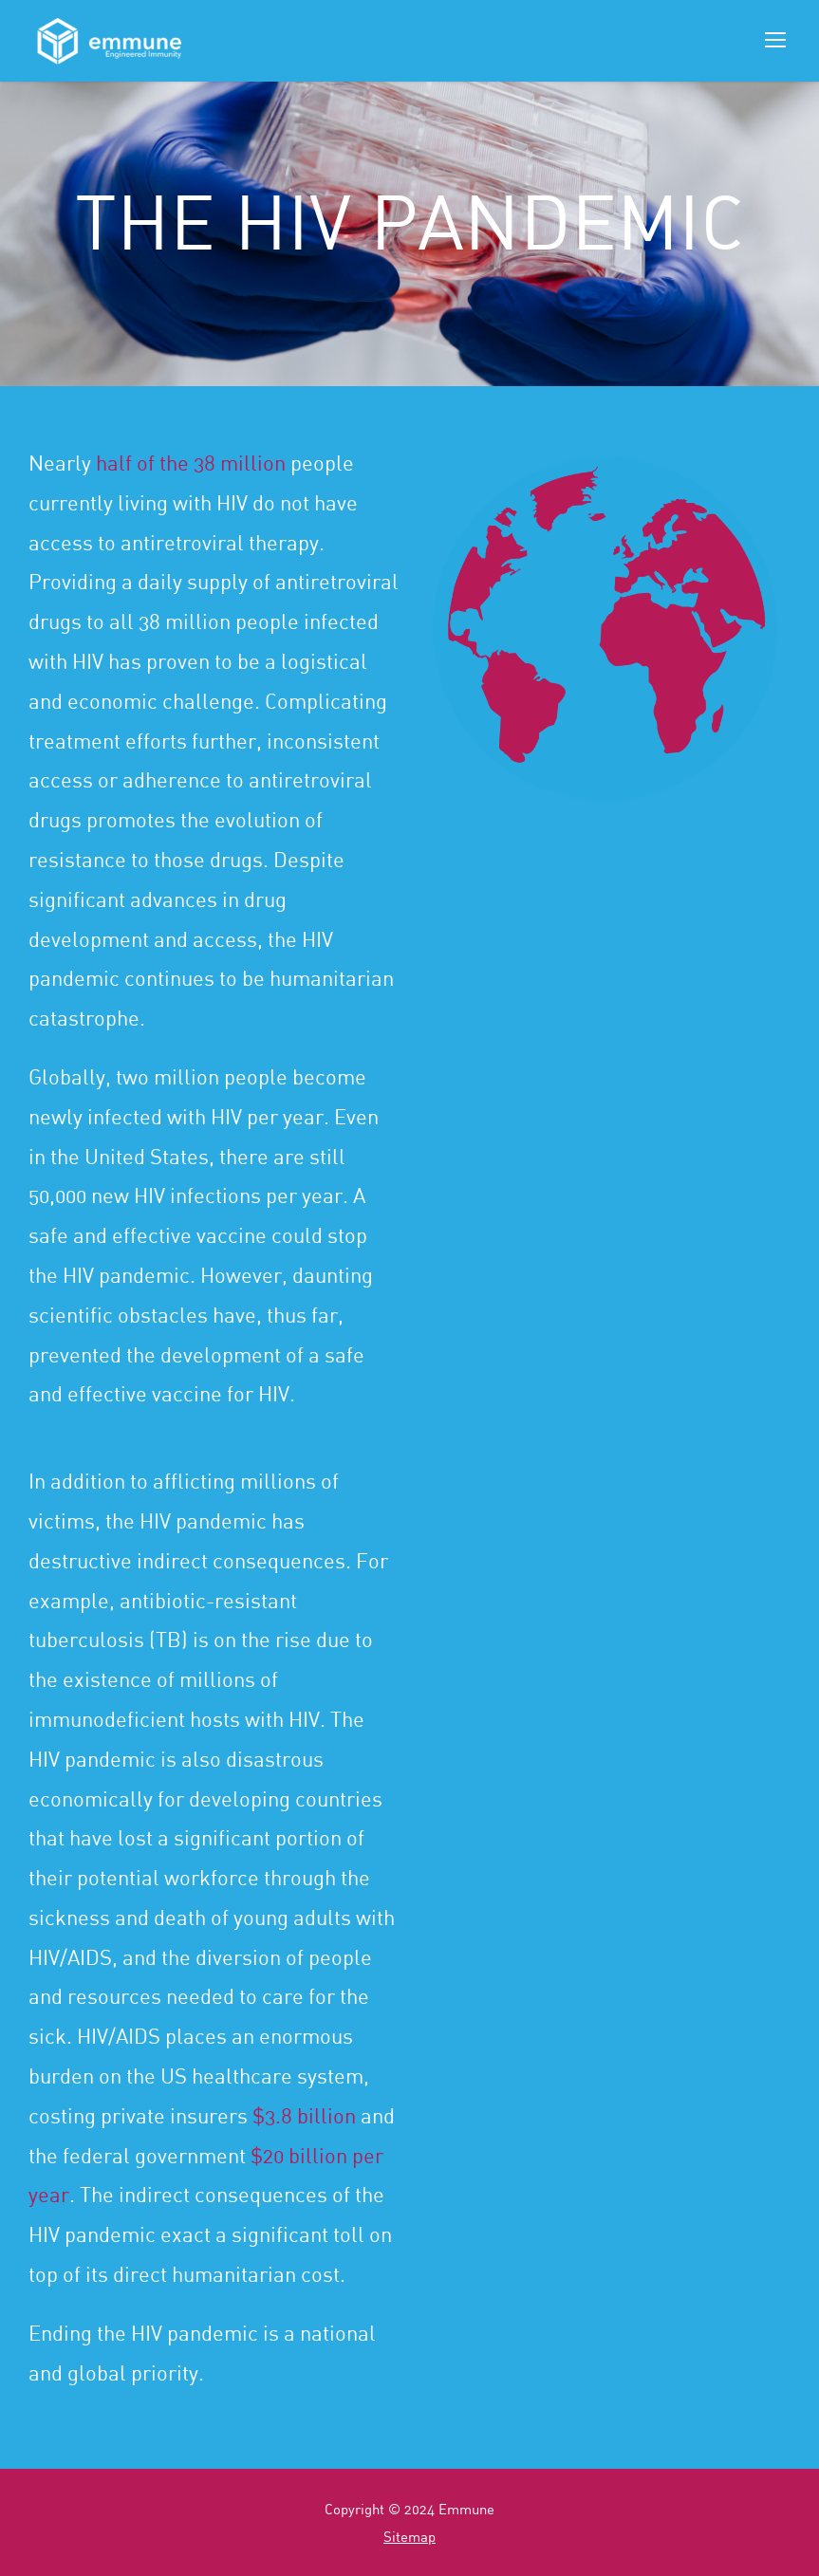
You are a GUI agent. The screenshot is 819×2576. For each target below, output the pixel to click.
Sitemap (409, 2536)
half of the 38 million (191, 462)
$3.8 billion (304, 2115)
